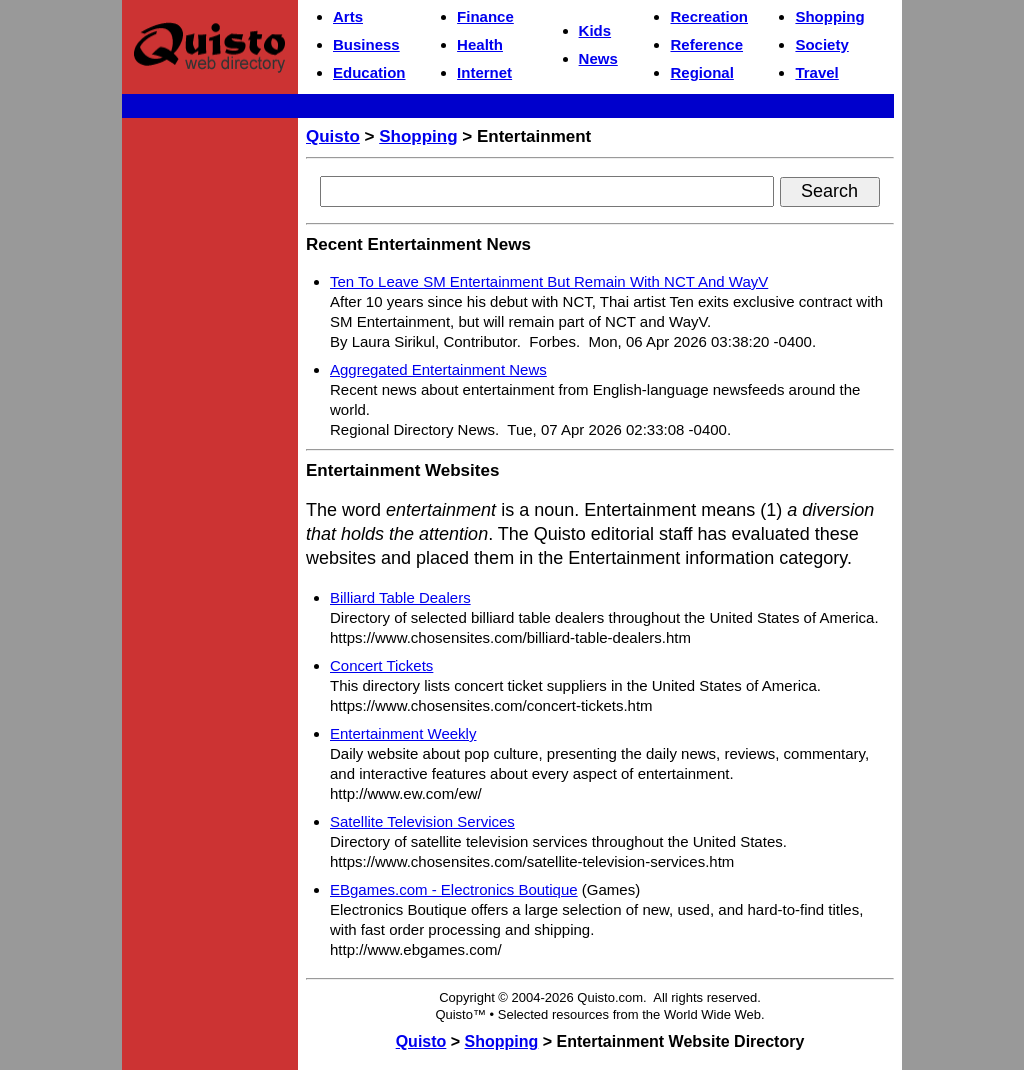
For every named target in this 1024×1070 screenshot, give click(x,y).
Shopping (829, 16)
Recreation (709, 16)
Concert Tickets (381, 665)
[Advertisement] (210, 426)
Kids (595, 30)
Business (366, 44)
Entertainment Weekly (403, 733)
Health (480, 44)
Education (369, 72)
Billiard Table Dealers (400, 597)
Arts (348, 16)
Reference (706, 44)
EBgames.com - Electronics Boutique (454, 889)
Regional (701, 72)
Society (821, 44)
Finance (485, 16)
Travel (816, 72)
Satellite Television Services (422, 821)
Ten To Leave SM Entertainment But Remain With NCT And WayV (549, 281)
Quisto (333, 136)
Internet (484, 72)
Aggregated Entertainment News (438, 369)
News (598, 58)
